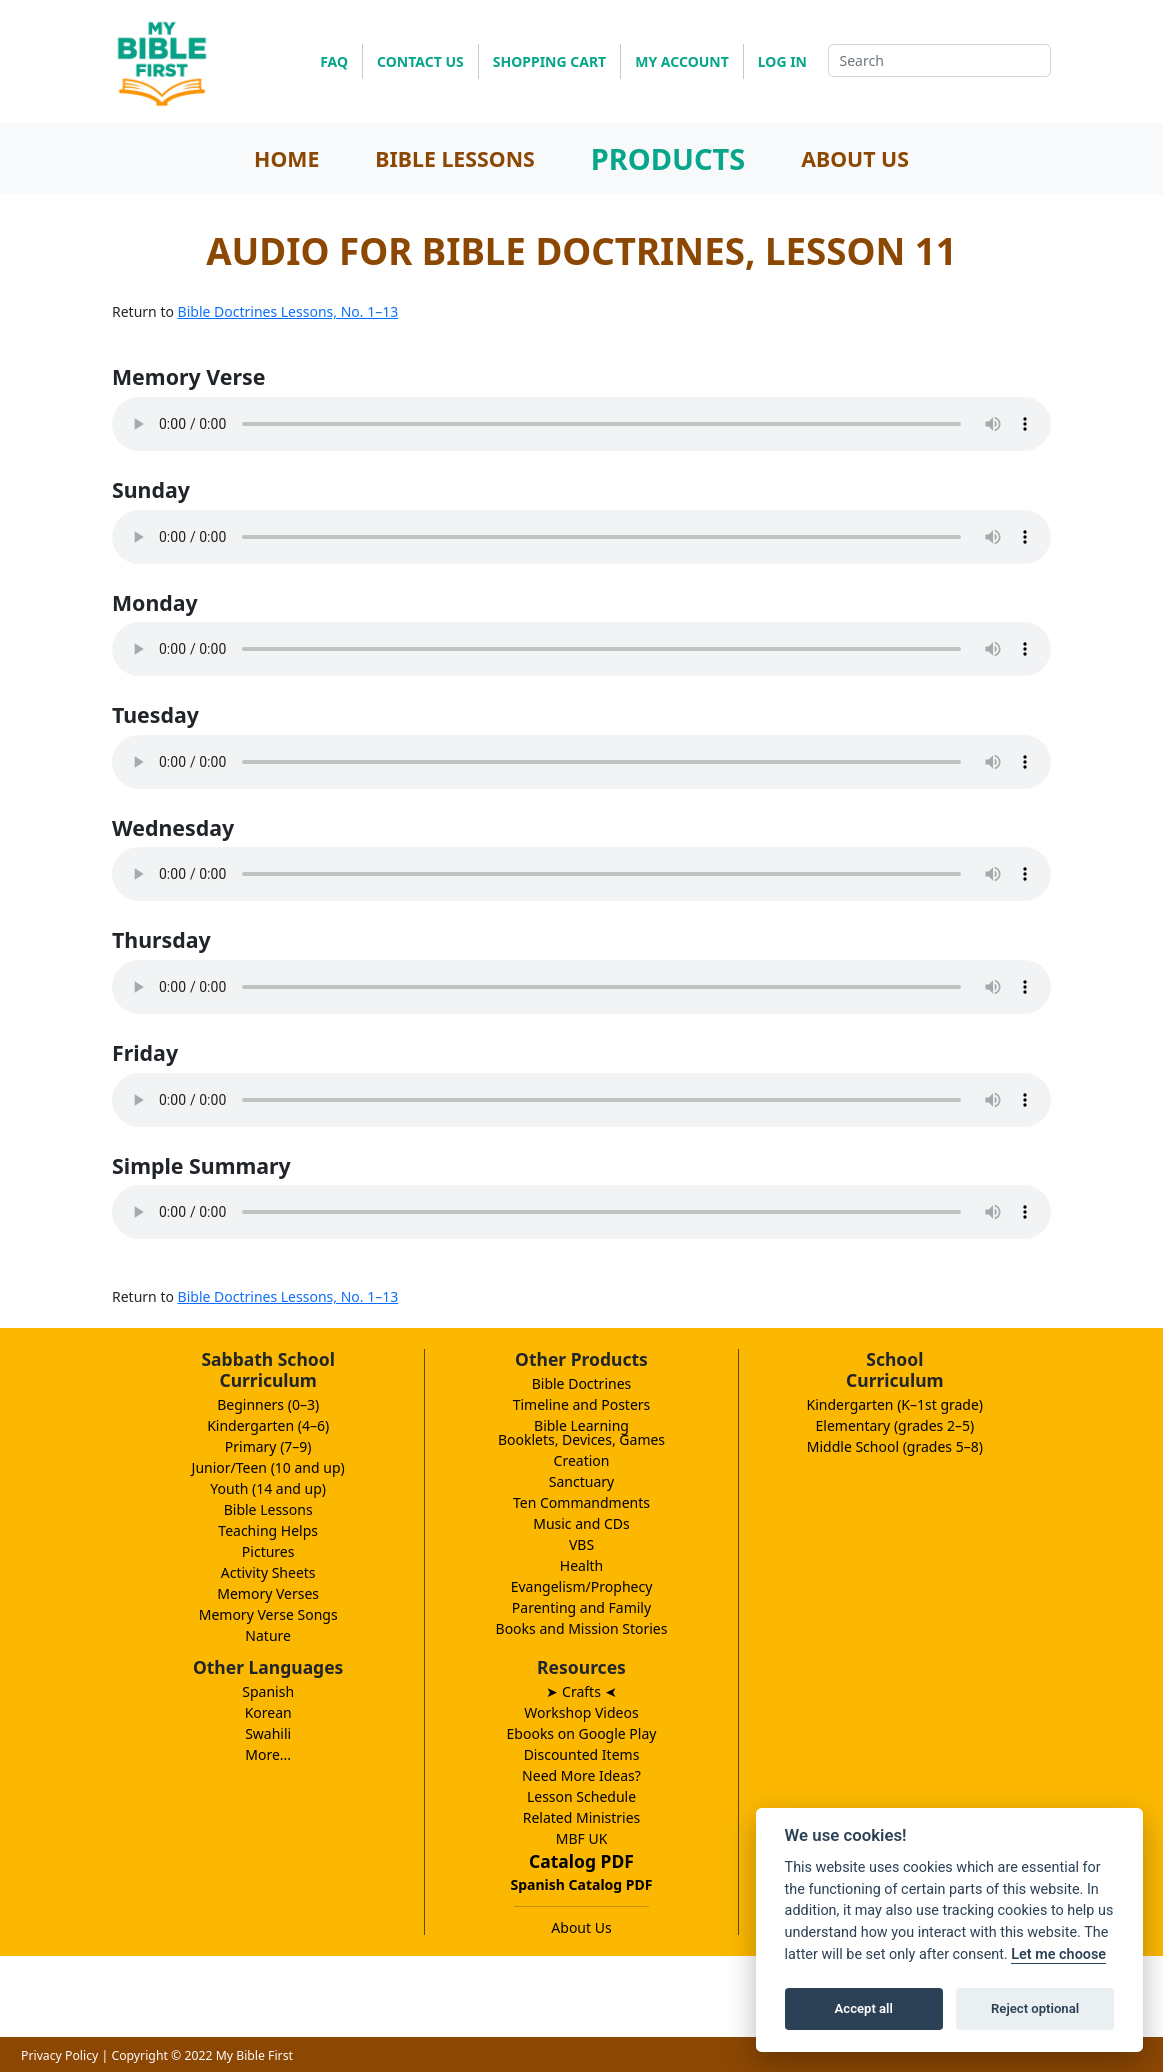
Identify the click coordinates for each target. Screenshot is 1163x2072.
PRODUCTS (668, 158)
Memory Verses (268, 1593)
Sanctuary (581, 1481)
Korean (268, 1712)
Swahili (268, 1733)
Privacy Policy (59, 2055)
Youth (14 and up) (268, 1488)
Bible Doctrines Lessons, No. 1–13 (288, 311)
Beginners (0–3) (268, 1404)
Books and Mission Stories (582, 1628)
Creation (582, 1460)
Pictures (268, 1551)
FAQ (334, 61)
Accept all (864, 2008)
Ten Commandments (581, 1502)
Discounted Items (582, 1754)
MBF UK (582, 1838)
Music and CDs (581, 1523)
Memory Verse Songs (268, 1614)
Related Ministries (582, 1817)
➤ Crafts (581, 1691)
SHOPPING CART (549, 61)
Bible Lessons (268, 1509)
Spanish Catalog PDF (582, 1884)
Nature (268, 1635)
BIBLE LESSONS (454, 158)
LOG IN (782, 61)
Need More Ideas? (581, 1775)
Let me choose (1058, 1954)
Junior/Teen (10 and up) (268, 1467)
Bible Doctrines (582, 1383)
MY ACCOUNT (682, 61)
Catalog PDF (581, 1861)
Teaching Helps (268, 1530)
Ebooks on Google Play (582, 1733)
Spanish (268, 1691)
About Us (581, 1927)
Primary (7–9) (268, 1446)
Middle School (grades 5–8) (895, 1446)
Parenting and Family (581, 1607)
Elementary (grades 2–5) (895, 1425)
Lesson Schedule (581, 1796)
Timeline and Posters (582, 1404)
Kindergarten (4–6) (268, 1425)
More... (268, 1754)
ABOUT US (855, 158)
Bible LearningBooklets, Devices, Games (581, 1432)
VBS (581, 1544)
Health (581, 1565)
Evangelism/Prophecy (582, 1586)
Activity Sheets (268, 1572)
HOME (286, 158)
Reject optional (1035, 2008)
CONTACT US (420, 61)
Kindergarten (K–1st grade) (895, 1404)
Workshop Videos (581, 1712)
